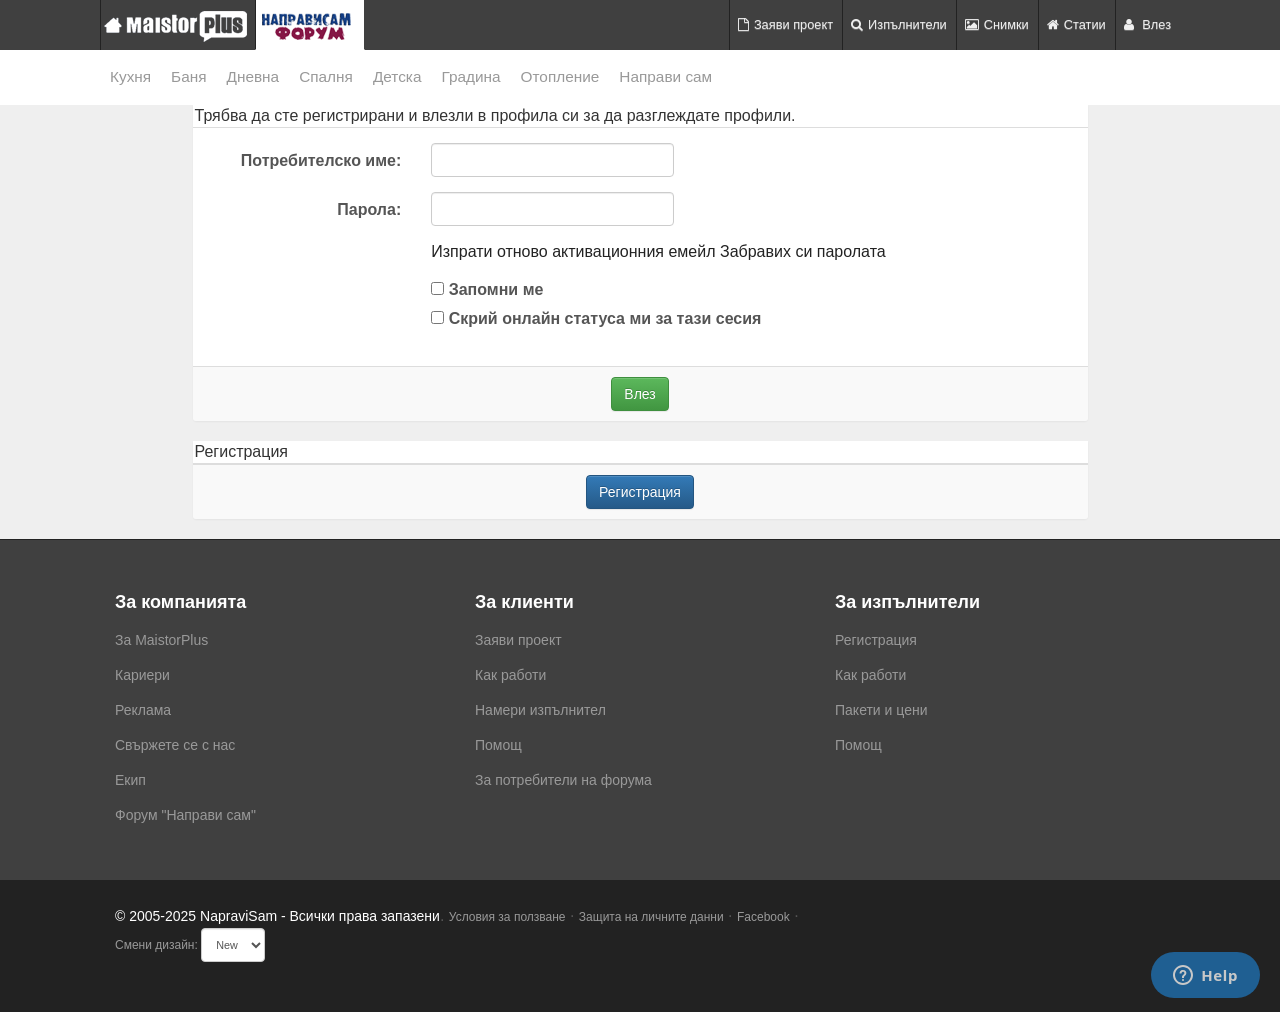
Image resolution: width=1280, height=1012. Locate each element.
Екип (130, 780)
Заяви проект (785, 24)
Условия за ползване (507, 917)
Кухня (130, 76)
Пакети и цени (881, 710)
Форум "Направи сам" (185, 815)
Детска (397, 76)
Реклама (143, 710)
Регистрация (640, 492)
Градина (470, 76)
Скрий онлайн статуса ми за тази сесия (596, 318)
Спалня (326, 76)
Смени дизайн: (156, 945)
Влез (1147, 24)
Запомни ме (487, 289)
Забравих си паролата (803, 251)
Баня (188, 76)
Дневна (253, 76)
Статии (1076, 24)
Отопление (560, 76)
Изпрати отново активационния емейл (573, 251)
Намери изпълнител (540, 710)
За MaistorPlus (161, 640)
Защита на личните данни (651, 917)
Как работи (510, 675)
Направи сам (665, 76)
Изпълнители (899, 24)
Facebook (763, 917)
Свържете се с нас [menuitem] (175, 745)
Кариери (142, 675)
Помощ (498, 745)
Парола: (369, 209)
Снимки (997, 24)
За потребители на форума (563, 780)
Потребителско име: (321, 160)
